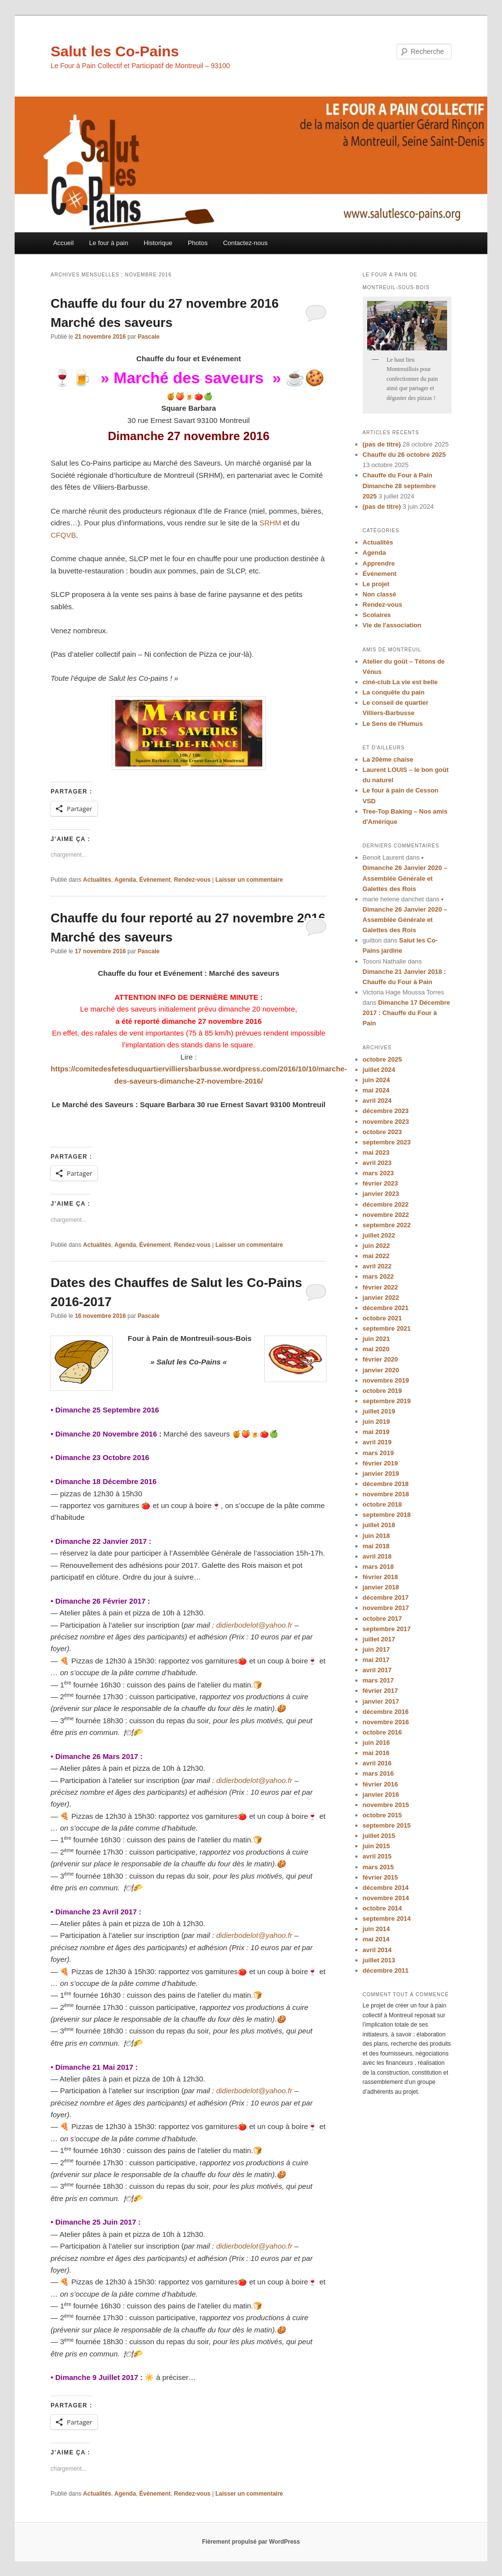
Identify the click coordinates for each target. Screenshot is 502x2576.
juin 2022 (376, 1245)
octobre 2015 (382, 1815)
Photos (197, 243)
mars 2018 (378, 1566)
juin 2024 (376, 1080)
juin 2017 (376, 1649)
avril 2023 (377, 1162)
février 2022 (380, 1287)
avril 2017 (377, 1670)
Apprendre (379, 563)
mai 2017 (376, 1659)
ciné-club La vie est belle (400, 682)
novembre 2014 (386, 1898)
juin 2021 (376, 1338)
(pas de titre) (382, 444)
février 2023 (380, 1183)
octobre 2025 (382, 1059)
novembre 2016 (386, 1722)
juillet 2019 (379, 1411)
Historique (158, 243)
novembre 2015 (386, 1804)
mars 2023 (378, 1173)
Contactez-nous (245, 243)
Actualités (97, 879)
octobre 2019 (382, 1390)
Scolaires (377, 615)
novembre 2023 (386, 1121)
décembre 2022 (386, 1204)
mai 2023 (376, 1152)
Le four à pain (108, 243)
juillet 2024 (379, 1069)
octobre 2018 (382, 1504)
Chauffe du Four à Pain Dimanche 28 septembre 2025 (399, 485)
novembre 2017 (386, 1607)
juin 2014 (376, 1928)
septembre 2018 (387, 1514)
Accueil (63, 243)
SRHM (270, 523)
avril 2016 (377, 1763)
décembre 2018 (386, 1483)
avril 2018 (377, 1556)
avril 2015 (377, 1856)
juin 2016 (376, 1742)
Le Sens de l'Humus (393, 723)
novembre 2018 (386, 1494)
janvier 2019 (381, 1473)
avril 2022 (377, 1266)
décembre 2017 (386, 1597)
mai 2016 (376, 1753)
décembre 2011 (386, 1970)
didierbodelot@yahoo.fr (254, 1625)
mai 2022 (376, 1256)
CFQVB (63, 535)
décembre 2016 (386, 1711)
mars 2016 (378, 1773)
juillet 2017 (379, 1639)
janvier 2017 (381, 1701)
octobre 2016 (382, 1732)
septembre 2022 (387, 1225)
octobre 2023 (382, 1132)
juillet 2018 (379, 1525)
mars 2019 (378, 1453)
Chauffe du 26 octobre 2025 (404, 454)
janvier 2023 (381, 1193)
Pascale (149, 336)
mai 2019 (376, 1432)
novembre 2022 (386, 1214)
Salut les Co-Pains (114, 51)
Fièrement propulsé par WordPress (251, 2541)
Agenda (125, 879)
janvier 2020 (381, 1370)
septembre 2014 (387, 1918)
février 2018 (380, 1577)
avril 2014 (377, 1950)
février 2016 (380, 1784)
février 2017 (380, 1690)
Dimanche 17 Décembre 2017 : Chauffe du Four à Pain (407, 1013)
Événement (155, 879)
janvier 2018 (381, 1587)
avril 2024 (377, 1100)
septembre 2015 (387, 1825)
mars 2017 (378, 1680)
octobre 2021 (382, 1318)
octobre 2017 (382, 1618)
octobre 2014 (382, 1908)
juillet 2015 (379, 1835)
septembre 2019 (387, 1401)
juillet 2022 (379, 1235)
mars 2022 (378, 1276)
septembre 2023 (387, 1142)
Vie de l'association (392, 625)
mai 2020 (376, 1349)
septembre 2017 (387, 1629)
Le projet (376, 584)
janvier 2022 (381, 1297)
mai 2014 (376, 1939)
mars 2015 (378, 1867)
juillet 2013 (379, 1960)
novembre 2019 (386, 1380)
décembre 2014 (386, 1887)
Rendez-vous (192, 879)
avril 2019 (377, 1442)
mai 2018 (376, 1546)
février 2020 (380, 1359)
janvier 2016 (381, 1794)
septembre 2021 (387, 1328)
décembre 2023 (386, 1111)
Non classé (380, 594)
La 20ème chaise (388, 759)
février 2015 (380, 1877)
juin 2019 (376, 1421)
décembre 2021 (386, 1308)
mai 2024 (376, 1090)
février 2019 (380, 1463)
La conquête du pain (394, 692)
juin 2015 (376, 1846)
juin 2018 (376, 1535)
